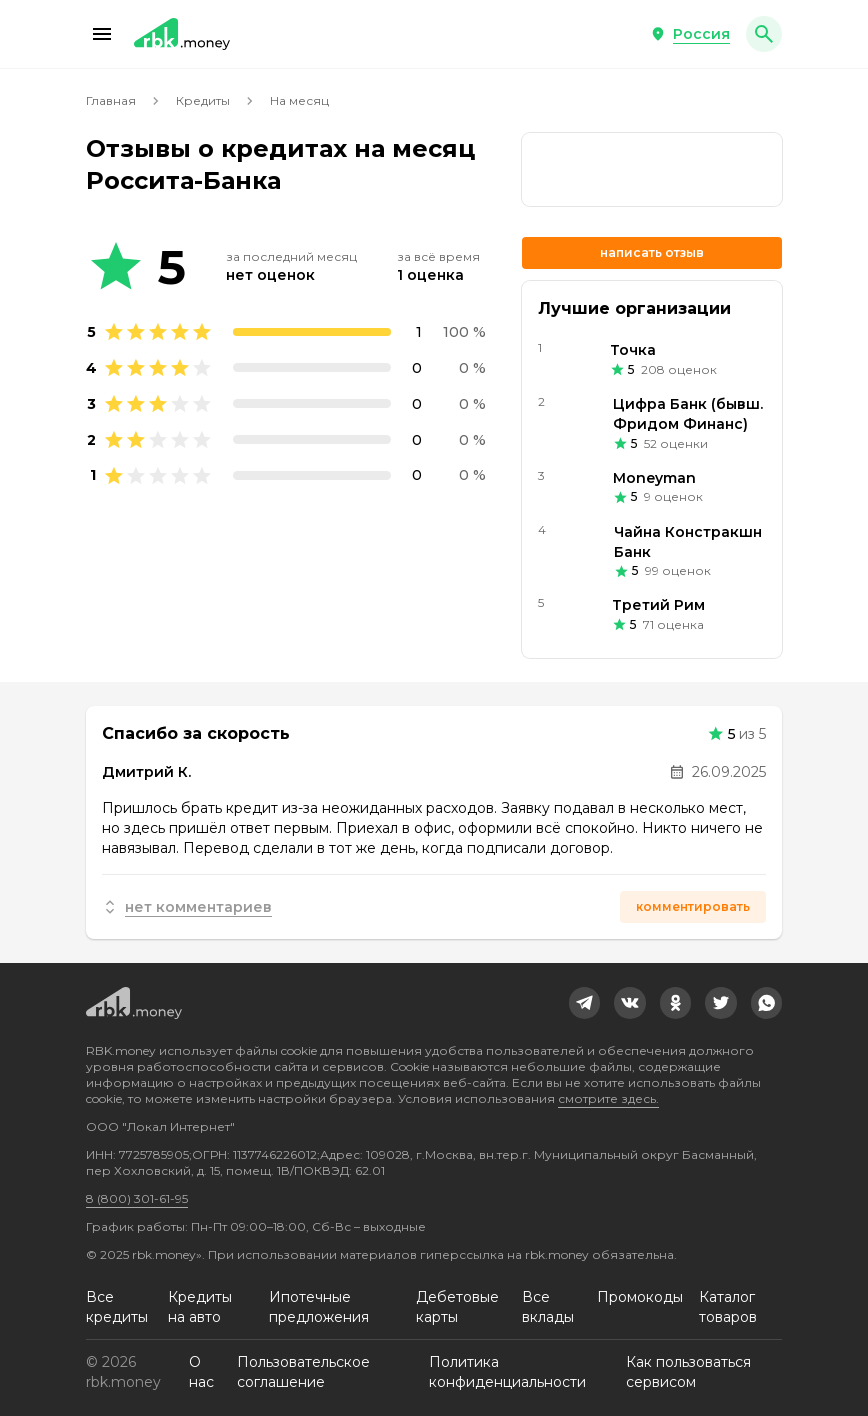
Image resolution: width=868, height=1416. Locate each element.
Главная (111, 100)
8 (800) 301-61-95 (137, 1198)
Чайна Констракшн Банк (688, 542)
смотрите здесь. (608, 1098)
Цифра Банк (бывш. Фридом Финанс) (688, 414)
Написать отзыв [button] (652, 252)
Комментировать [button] (693, 906)
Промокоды (640, 1297)
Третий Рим (658, 605)
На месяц (299, 100)
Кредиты (203, 100)
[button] (102, 34)
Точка (633, 350)
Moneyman (654, 478)
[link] (652, 169)
